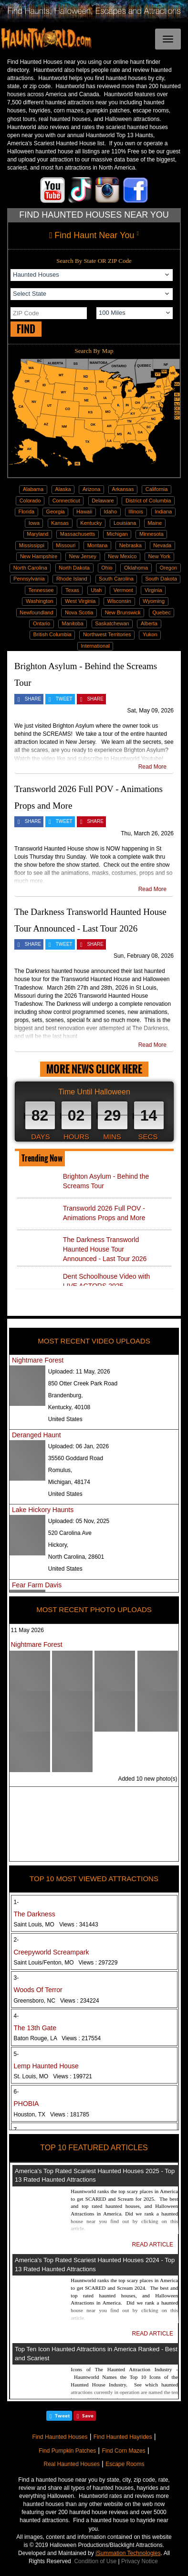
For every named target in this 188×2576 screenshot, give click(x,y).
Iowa (34, 523)
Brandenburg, (65, 1395)
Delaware (103, 500)
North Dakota (74, 568)
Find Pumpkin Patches (67, 2450)
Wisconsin (119, 601)
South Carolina (116, 578)
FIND (26, 328)
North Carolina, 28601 (76, 1557)
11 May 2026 (27, 1630)
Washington (39, 601)
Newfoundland (36, 612)
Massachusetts (77, 534)
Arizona (91, 489)
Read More (152, 766)
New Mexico (122, 556)
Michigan (117, 534)
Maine (154, 523)
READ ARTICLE (152, 2244)
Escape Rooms (124, 2464)
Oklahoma (136, 568)
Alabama (33, 489)
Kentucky (91, 523)
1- (16, 1902)
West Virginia (80, 601)
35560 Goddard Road (75, 1458)
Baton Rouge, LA (57, 2038)
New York (159, 556)
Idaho (110, 511)
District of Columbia (148, 500)
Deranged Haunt (36, 1435)
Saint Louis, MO (56, 1924)
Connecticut (66, 500)
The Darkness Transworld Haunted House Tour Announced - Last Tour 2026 (105, 1249)
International (95, 646)
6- (16, 2091)
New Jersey (82, 556)
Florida (27, 511)
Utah (96, 590)
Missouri (65, 545)
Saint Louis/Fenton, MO (66, 1962)
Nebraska (130, 545)
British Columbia (52, 634)
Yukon (150, 634)
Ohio (106, 568)
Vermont (123, 590)
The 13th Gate (35, 2028)
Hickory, (58, 1545)
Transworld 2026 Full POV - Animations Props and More (104, 1213)
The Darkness (34, 1914)
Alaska (63, 489)
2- (16, 1939)
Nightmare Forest (37, 1360)
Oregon (168, 568)
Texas (72, 590)
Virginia (153, 590)
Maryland (37, 534)
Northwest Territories (107, 634)
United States (65, 1419)
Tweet (62, 2415)
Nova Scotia (79, 612)
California (156, 489)
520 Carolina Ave (70, 1533)
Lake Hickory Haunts (42, 1510)
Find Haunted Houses (59, 2437)
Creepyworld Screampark (51, 1952)
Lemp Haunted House (46, 2066)
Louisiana (125, 523)
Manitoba (73, 623)
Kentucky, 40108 (69, 1407)
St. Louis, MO (53, 2076)
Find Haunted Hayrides (123, 2437)
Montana (97, 545)
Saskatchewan (112, 623)
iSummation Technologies (128, 2553)
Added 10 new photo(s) (147, 1778)
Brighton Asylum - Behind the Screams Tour (106, 1181)
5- (16, 2054)
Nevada (162, 545)
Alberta (149, 623)
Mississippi (31, 545)
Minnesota (151, 534)
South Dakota (161, 578)
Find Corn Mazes (123, 2450)
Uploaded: (79, 1371)
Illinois (135, 511)
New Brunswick (123, 612)
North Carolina (30, 568)
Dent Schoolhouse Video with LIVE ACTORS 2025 (106, 1281)
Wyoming (154, 601)
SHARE (33, 699)
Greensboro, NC (56, 2000)
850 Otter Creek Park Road (82, 1383)
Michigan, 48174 (69, 1482)
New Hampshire (38, 556)
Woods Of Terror (38, 1990)
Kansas (60, 523)
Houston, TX (51, 2114)
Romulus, (60, 1470)
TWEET (64, 699)
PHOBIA (26, 2103)
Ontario (41, 623)
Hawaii (84, 511)
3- (16, 1978)
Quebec (161, 612)
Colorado (30, 500)
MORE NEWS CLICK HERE (94, 1069)
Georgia (55, 511)
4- (16, 2016)
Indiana (163, 511)
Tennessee (40, 590)
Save (88, 2415)
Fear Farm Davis (37, 1585)
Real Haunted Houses (71, 2464)
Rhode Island (71, 578)
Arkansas (123, 489)
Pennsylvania (28, 578)
